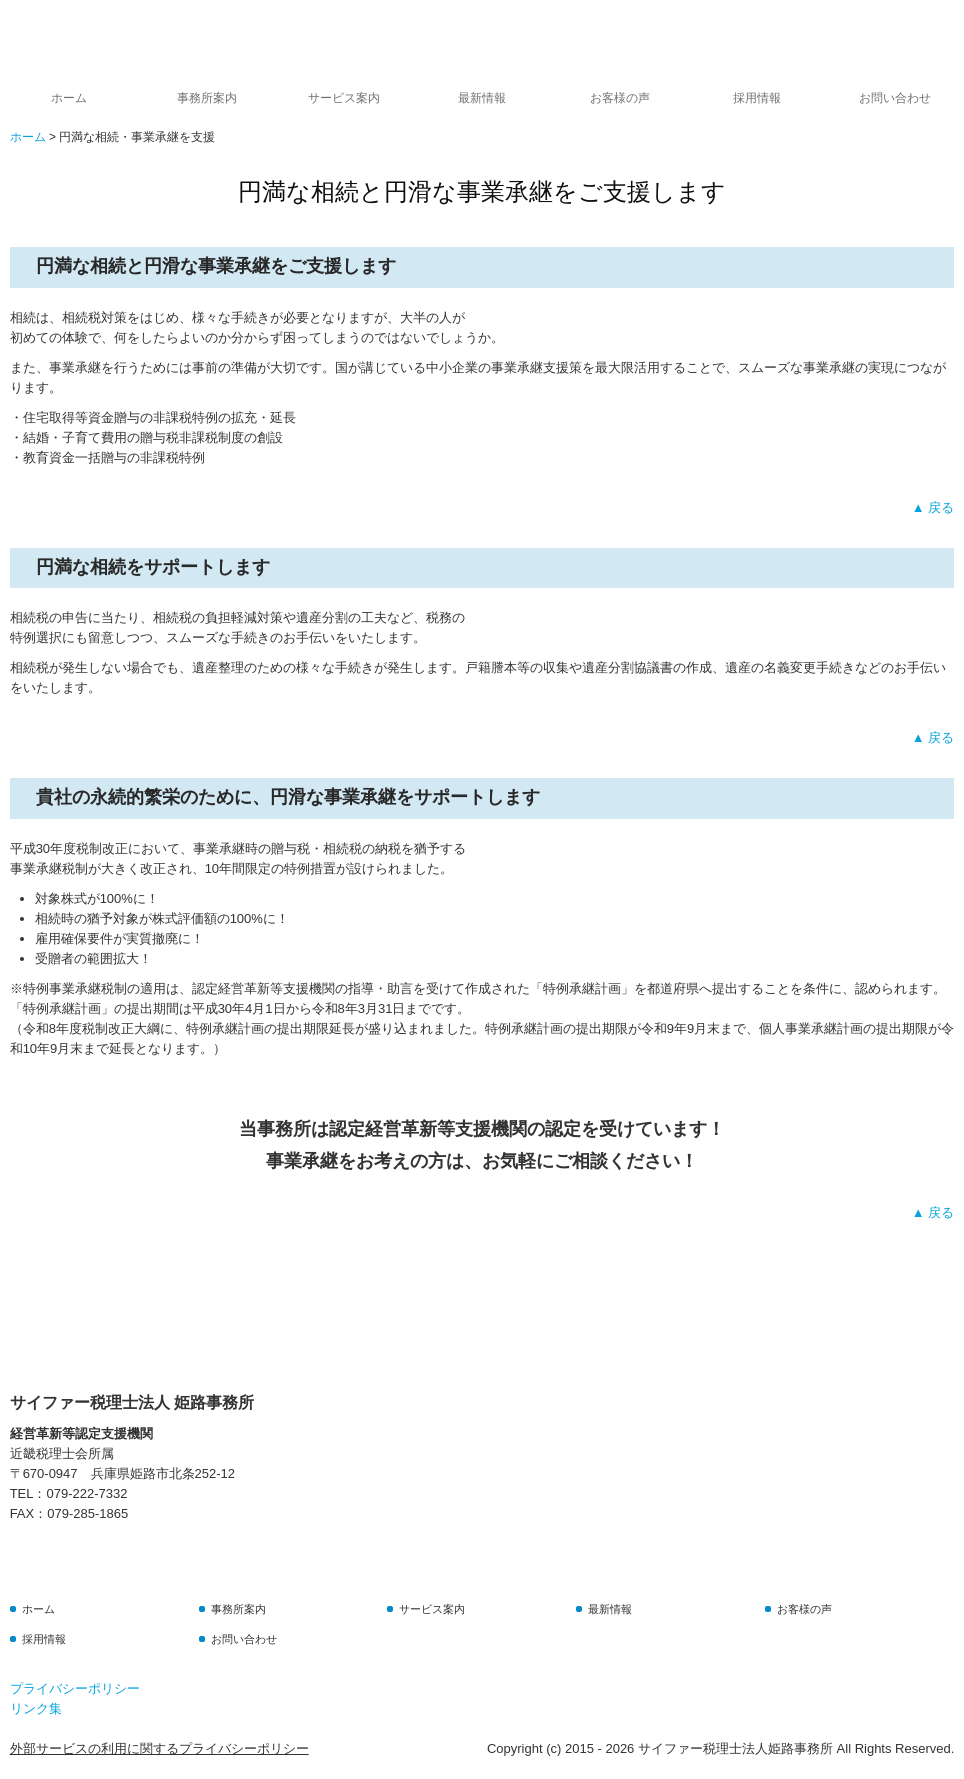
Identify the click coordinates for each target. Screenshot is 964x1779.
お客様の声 (620, 98)
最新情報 (482, 98)
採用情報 (757, 98)
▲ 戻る (933, 507)
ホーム (69, 98)
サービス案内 (344, 98)
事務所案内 (207, 98)
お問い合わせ (895, 98)
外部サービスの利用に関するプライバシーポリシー (159, 1748)
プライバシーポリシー (75, 1688)
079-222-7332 (86, 1493)
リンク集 (36, 1708)
